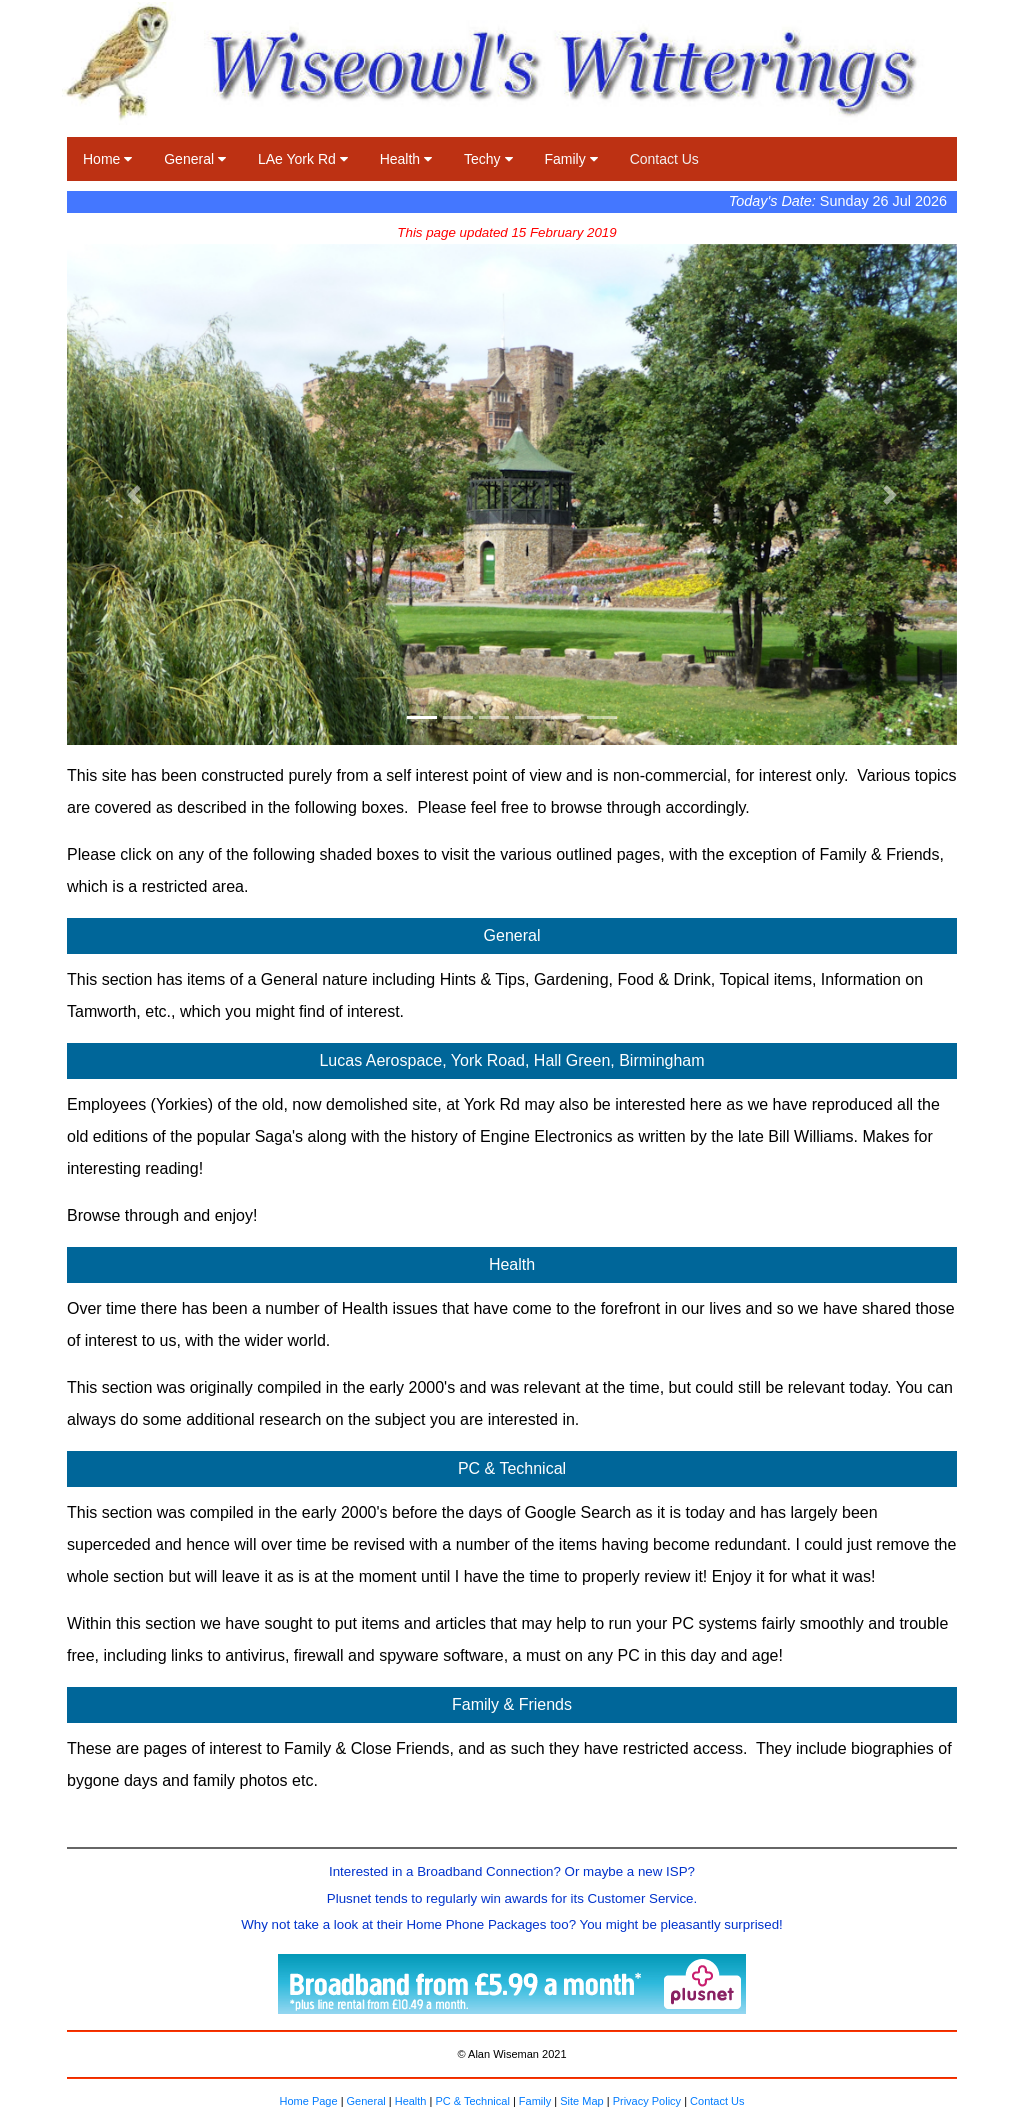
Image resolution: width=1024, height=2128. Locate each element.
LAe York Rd (303, 159)
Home (107, 159)
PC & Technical (472, 2101)
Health (406, 159)
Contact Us (664, 159)
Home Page (308, 2101)
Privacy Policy (647, 2101)
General (195, 159)
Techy (488, 159)
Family (571, 159)
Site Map (581, 2101)
